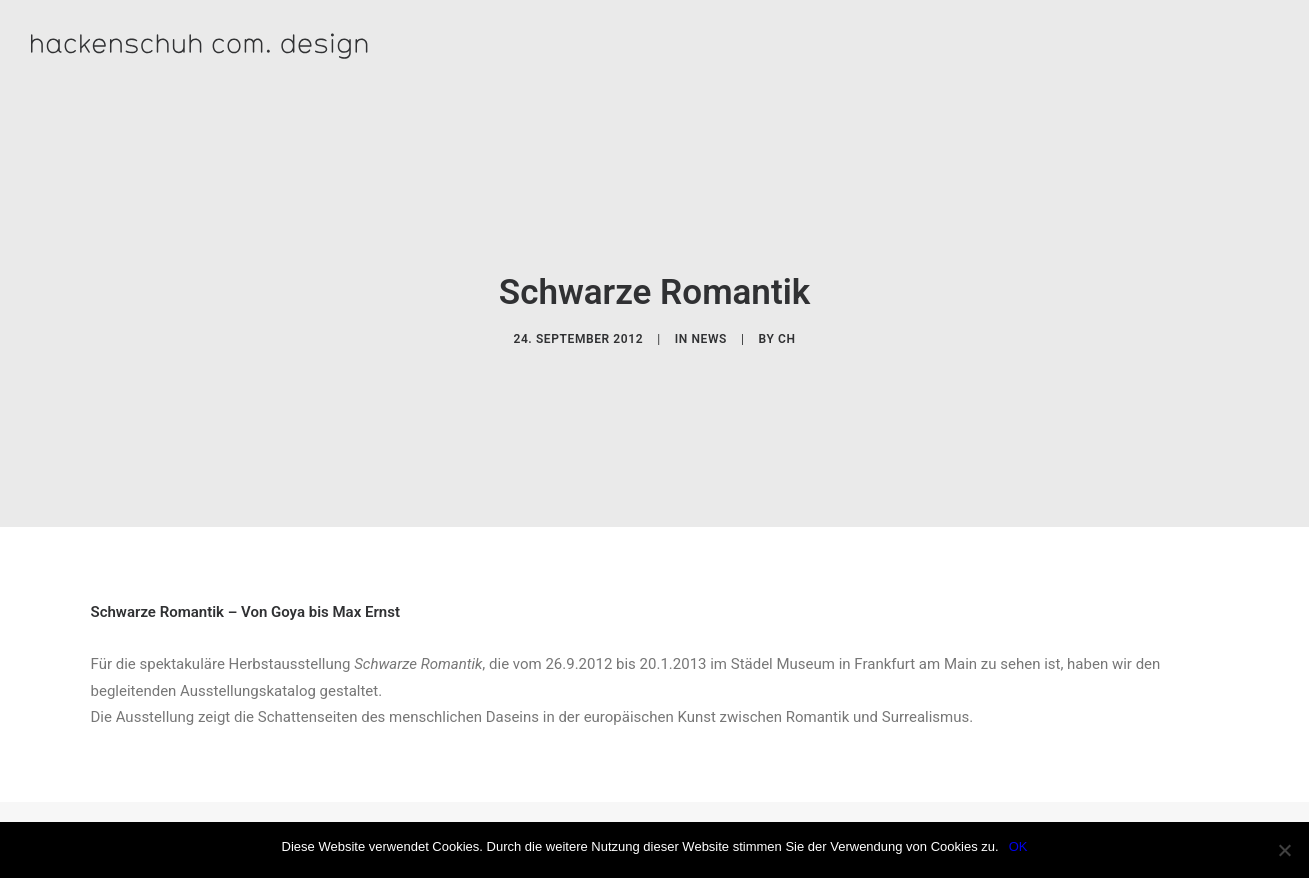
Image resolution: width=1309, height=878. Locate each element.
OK (1018, 846)
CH (787, 329)
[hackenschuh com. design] (281, 45)
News (709, 329)
